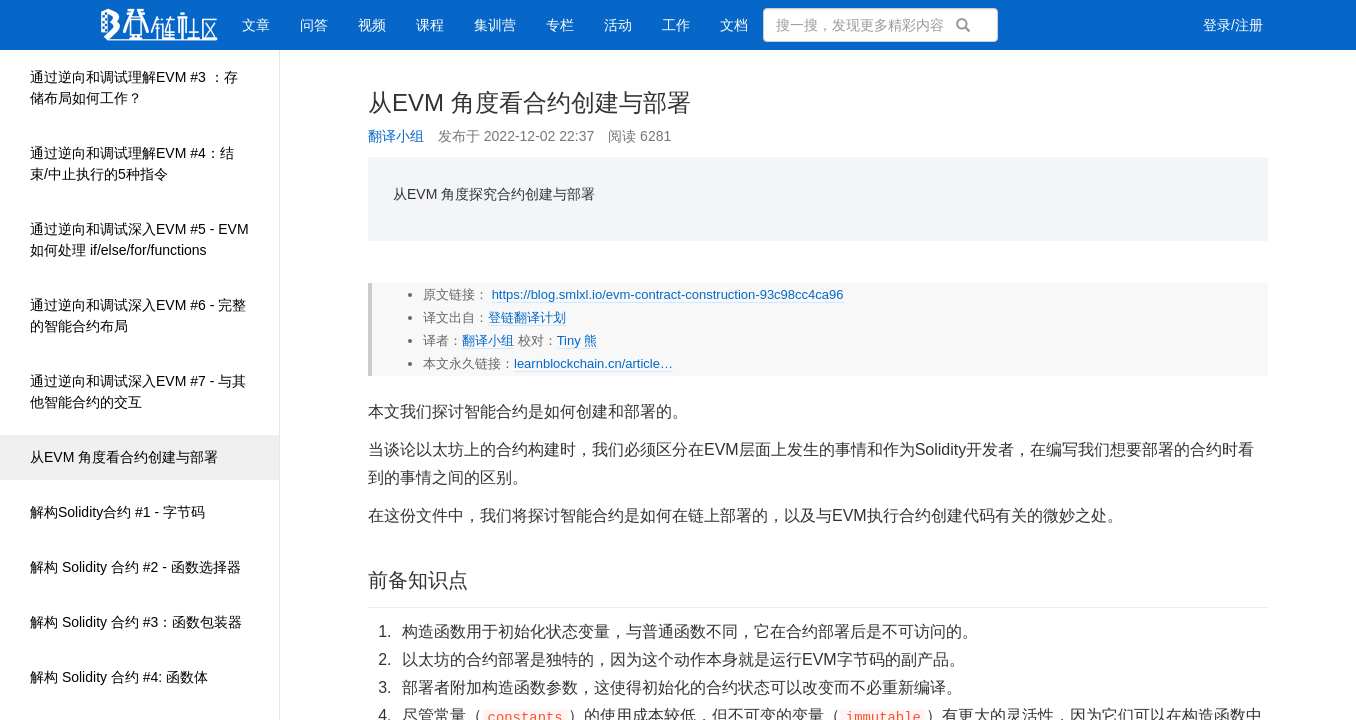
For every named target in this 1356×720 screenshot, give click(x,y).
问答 (314, 25)
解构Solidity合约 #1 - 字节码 (117, 512)
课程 (430, 25)
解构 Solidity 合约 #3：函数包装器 (136, 622)
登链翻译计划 (527, 317)
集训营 (495, 25)
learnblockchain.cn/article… (593, 363)
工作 (676, 25)
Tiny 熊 (577, 340)
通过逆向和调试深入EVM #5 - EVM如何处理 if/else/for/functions (139, 239)
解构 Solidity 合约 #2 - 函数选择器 (135, 567)
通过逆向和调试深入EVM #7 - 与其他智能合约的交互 (138, 391)
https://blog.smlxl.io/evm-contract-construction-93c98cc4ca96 (668, 294)
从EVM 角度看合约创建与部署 (124, 457)
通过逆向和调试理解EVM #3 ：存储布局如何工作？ (134, 87)
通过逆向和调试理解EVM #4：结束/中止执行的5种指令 (132, 163)
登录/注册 (1233, 25)
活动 (618, 25)
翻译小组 (396, 136)
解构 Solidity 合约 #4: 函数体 (119, 677)
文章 (256, 25)
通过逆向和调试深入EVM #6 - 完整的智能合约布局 (138, 315)
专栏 (560, 25)
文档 (734, 25)
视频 (372, 25)
